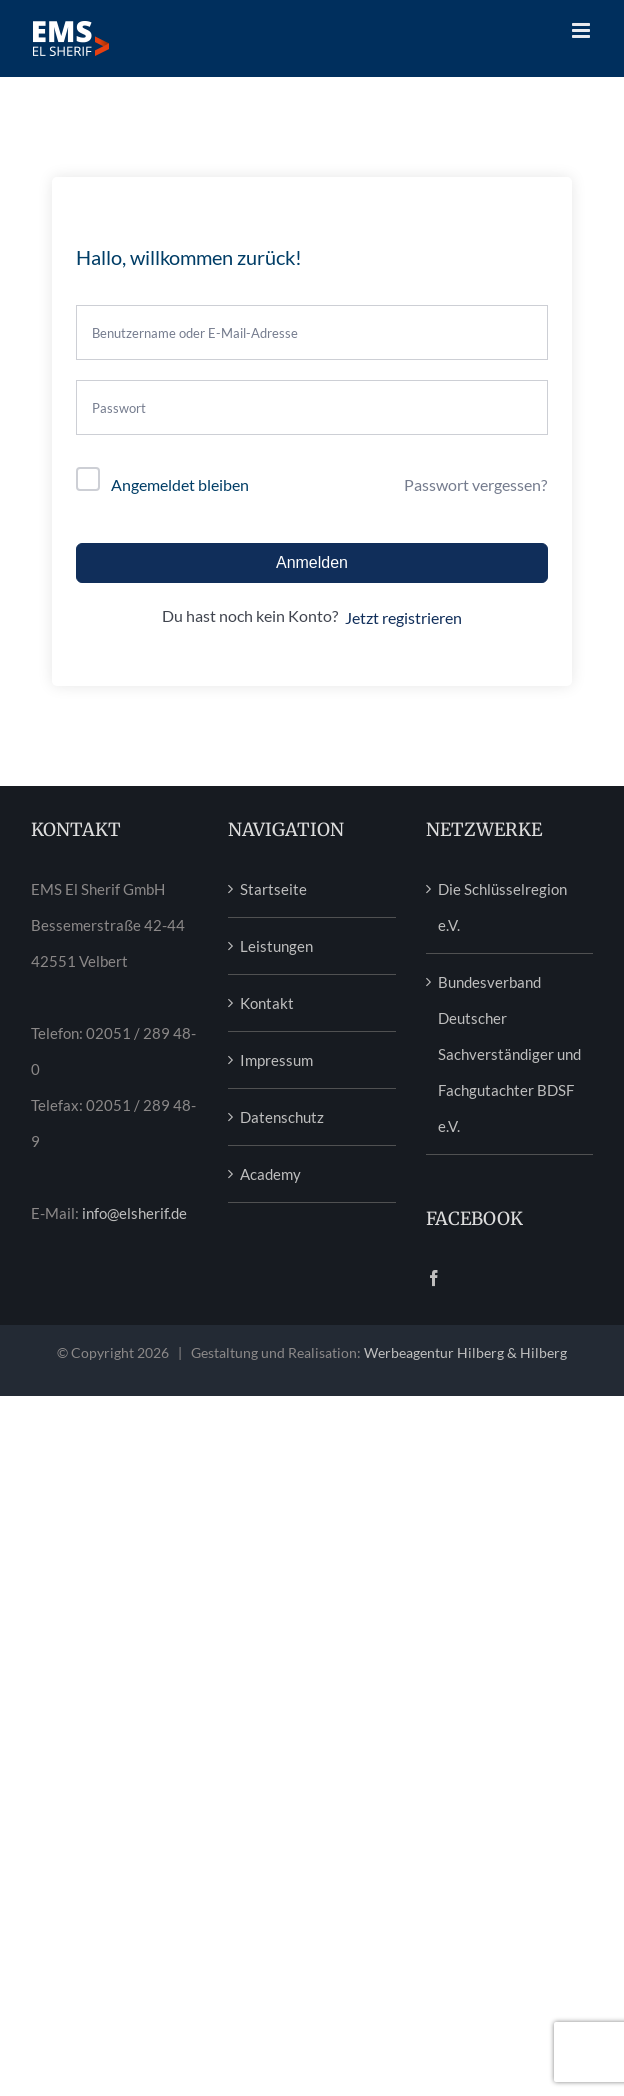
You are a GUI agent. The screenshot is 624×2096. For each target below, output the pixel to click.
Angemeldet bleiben (180, 484)
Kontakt (267, 1003)
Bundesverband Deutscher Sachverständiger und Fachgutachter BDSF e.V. (509, 1054)
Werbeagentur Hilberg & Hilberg (465, 1352)
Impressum (276, 1060)
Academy (270, 1174)
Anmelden (312, 562)
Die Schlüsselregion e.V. (502, 907)
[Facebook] (434, 1278)
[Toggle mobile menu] (582, 30)
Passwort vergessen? (475, 484)
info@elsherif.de (134, 1213)
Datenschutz (282, 1117)
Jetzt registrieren (403, 617)
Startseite (273, 889)
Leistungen (276, 946)
